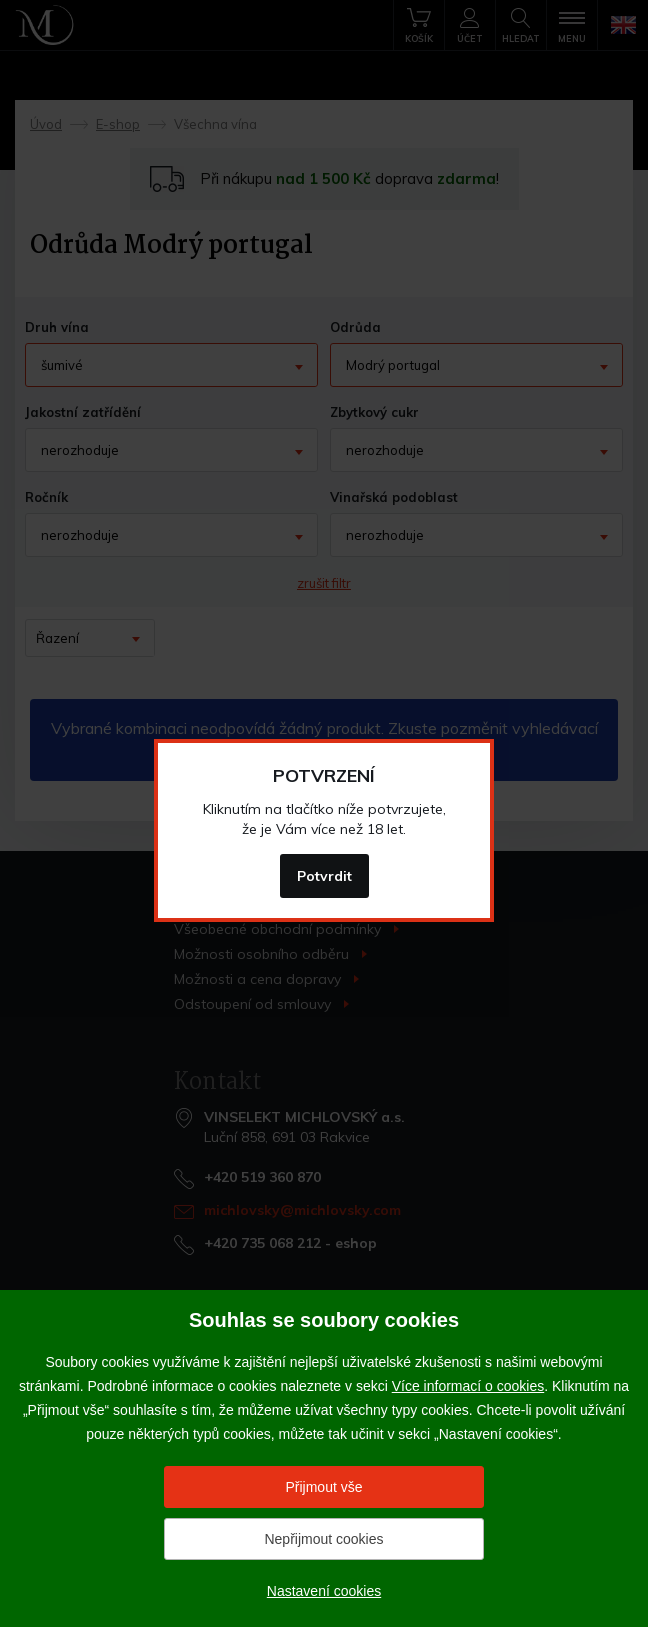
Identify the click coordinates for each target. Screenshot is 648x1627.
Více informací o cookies (468, 1386)
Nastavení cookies (324, 1591)
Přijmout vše (323, 1487)
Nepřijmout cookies (323, 1539)
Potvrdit (324, 876)
